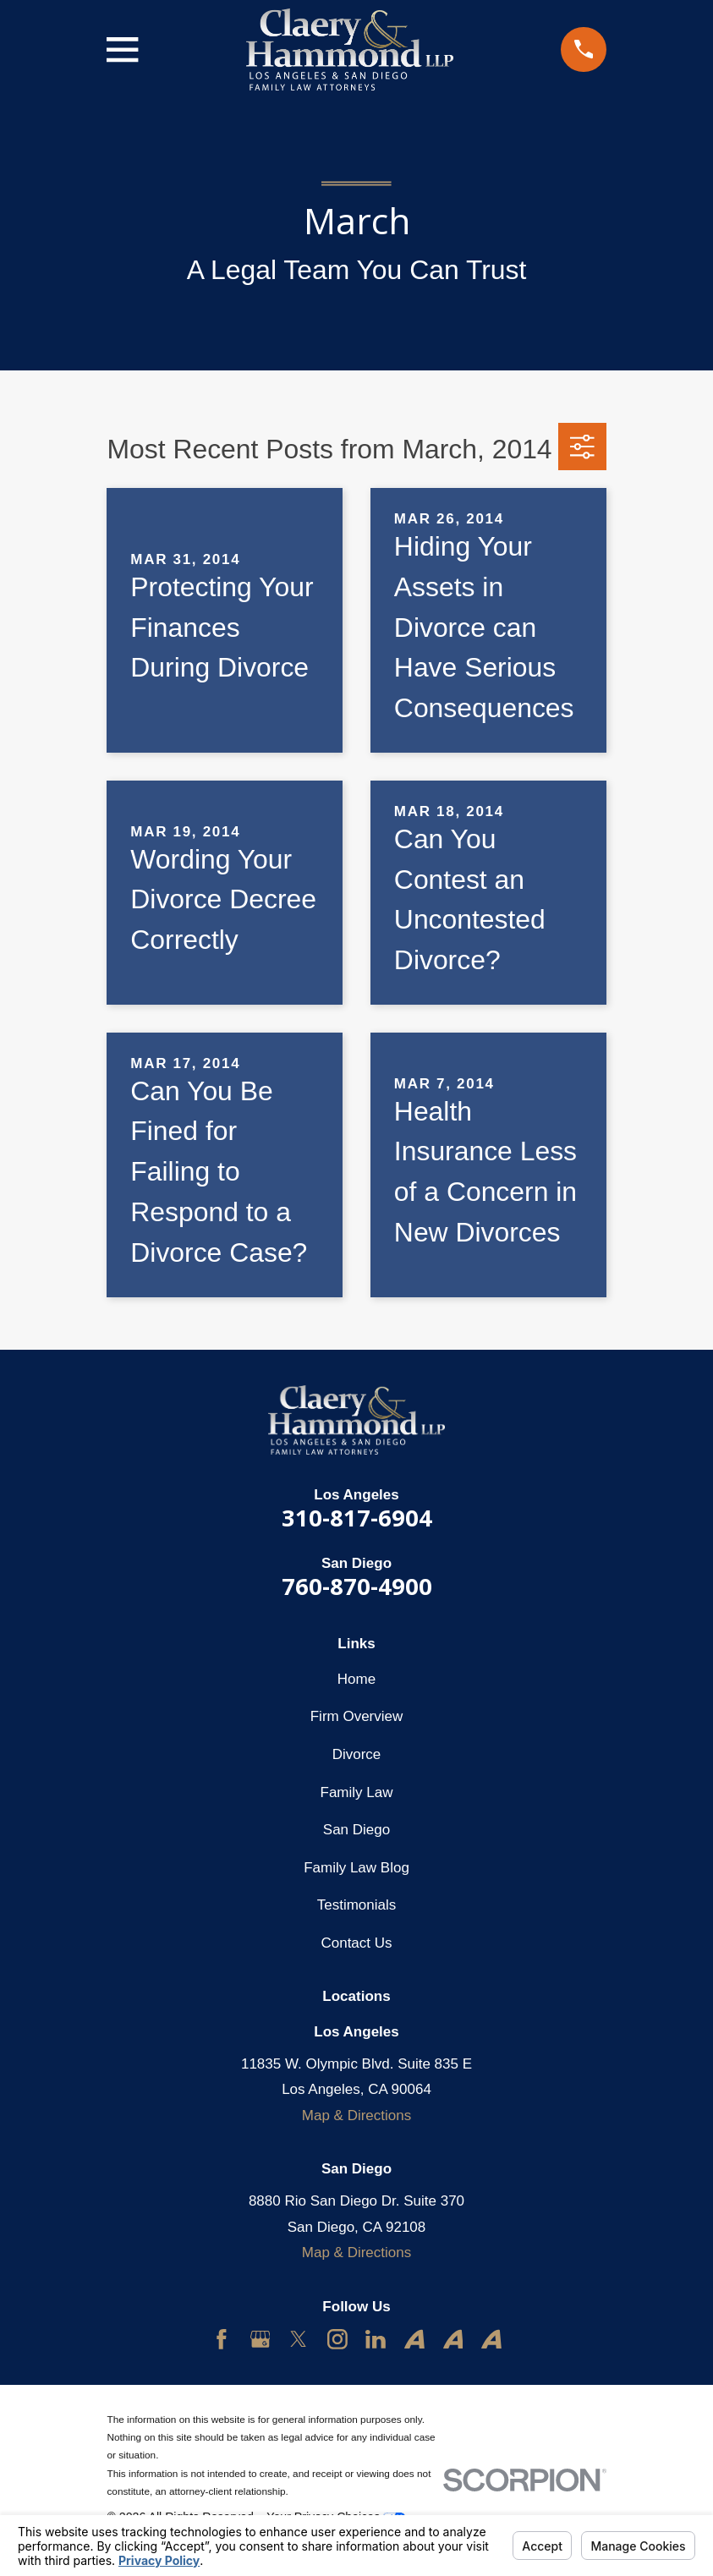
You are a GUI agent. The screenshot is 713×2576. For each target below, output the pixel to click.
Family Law (357, 1792)
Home (356, 1679)
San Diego (356, 1830)
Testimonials (357, 1905)
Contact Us (356, 1943)
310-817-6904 (357, 1517)
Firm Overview (356, 1716)
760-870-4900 (357, 1586)
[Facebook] (221, 2339)
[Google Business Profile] (260, 2339)
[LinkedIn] (375, 2339)
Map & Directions (356, 2115)
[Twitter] (298, 2339)
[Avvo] (414, 2339)
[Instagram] (337, 2339)
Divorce (356, 1754)
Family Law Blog (356, 1868)
